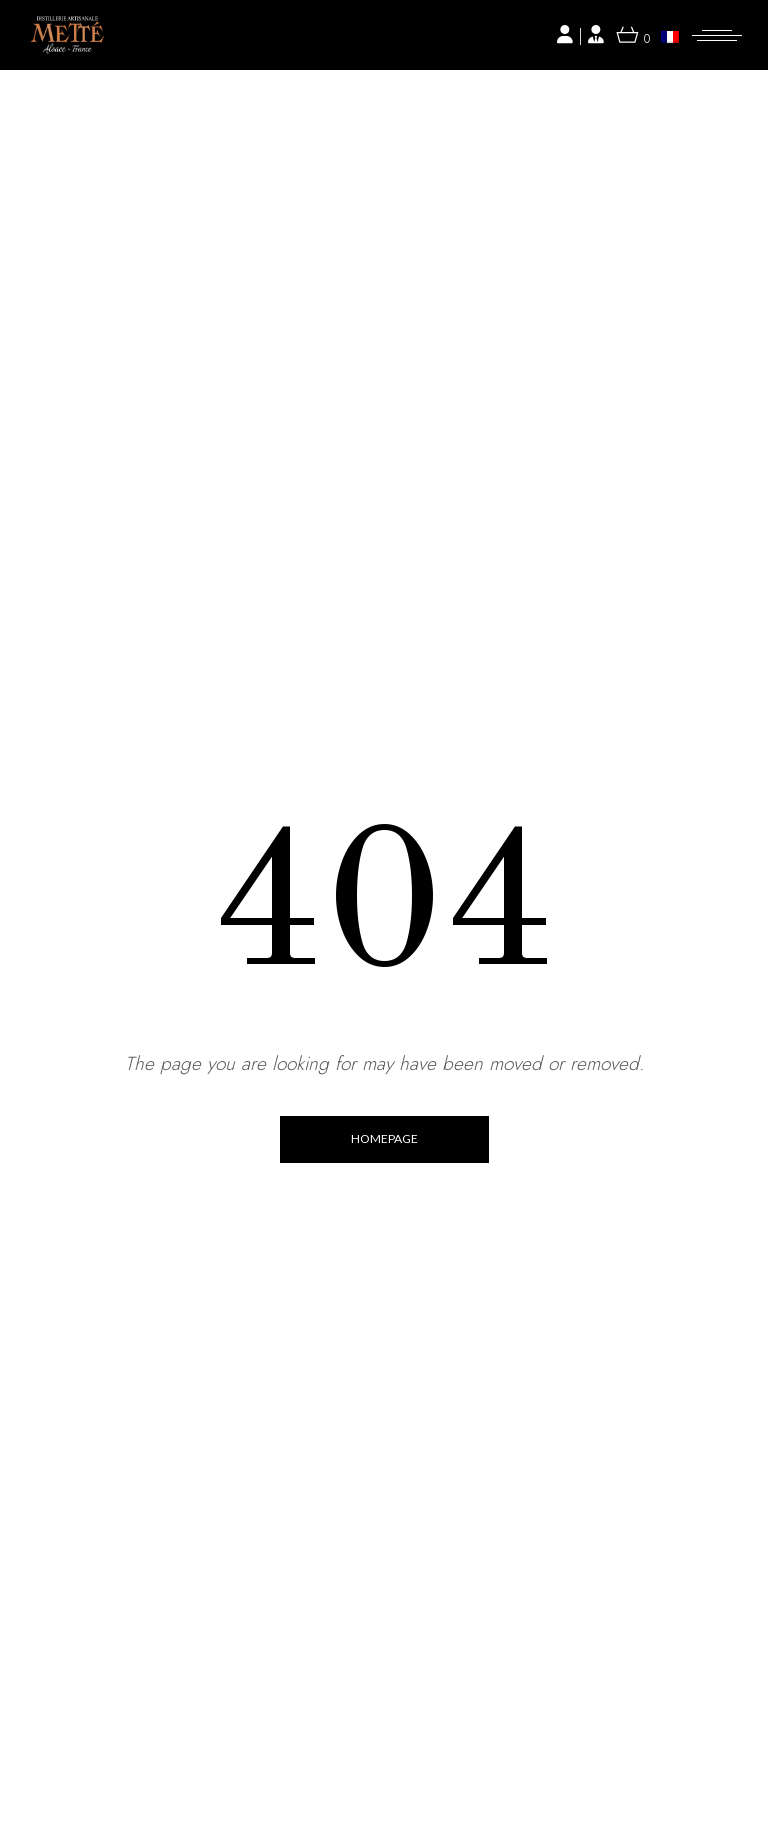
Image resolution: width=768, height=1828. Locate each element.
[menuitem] (670, 36)
